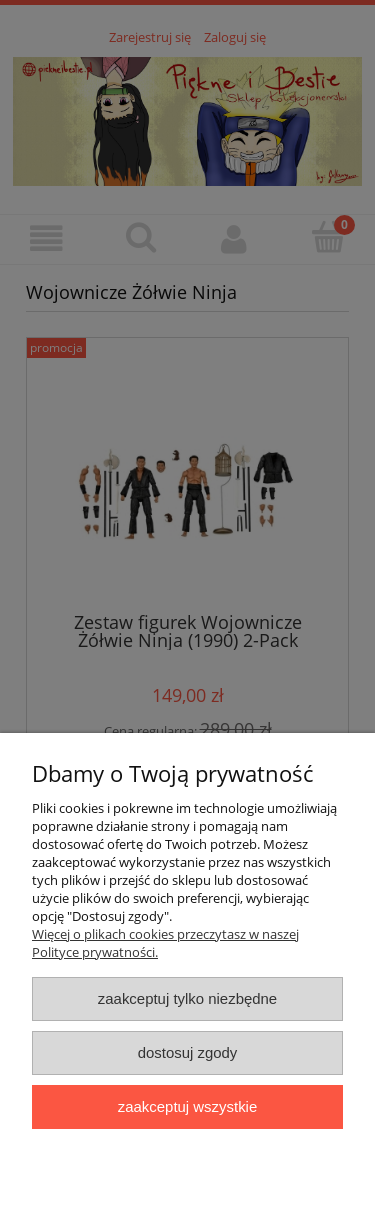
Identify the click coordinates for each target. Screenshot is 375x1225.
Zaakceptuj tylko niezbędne (187, 998)
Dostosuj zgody (188, 1052)
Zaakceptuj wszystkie (187, 1106)
